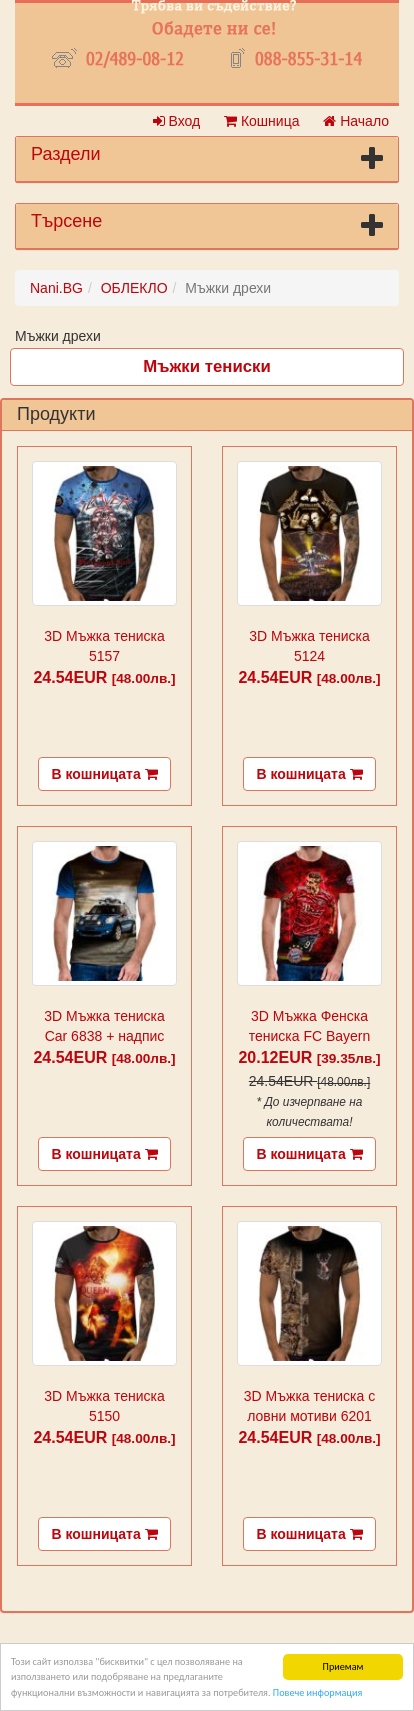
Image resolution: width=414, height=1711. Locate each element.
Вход (177, 121)
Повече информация (317, 1693)
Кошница (261, 121)
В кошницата (104, 774)
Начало (356, 121)
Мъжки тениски (207, 366)
